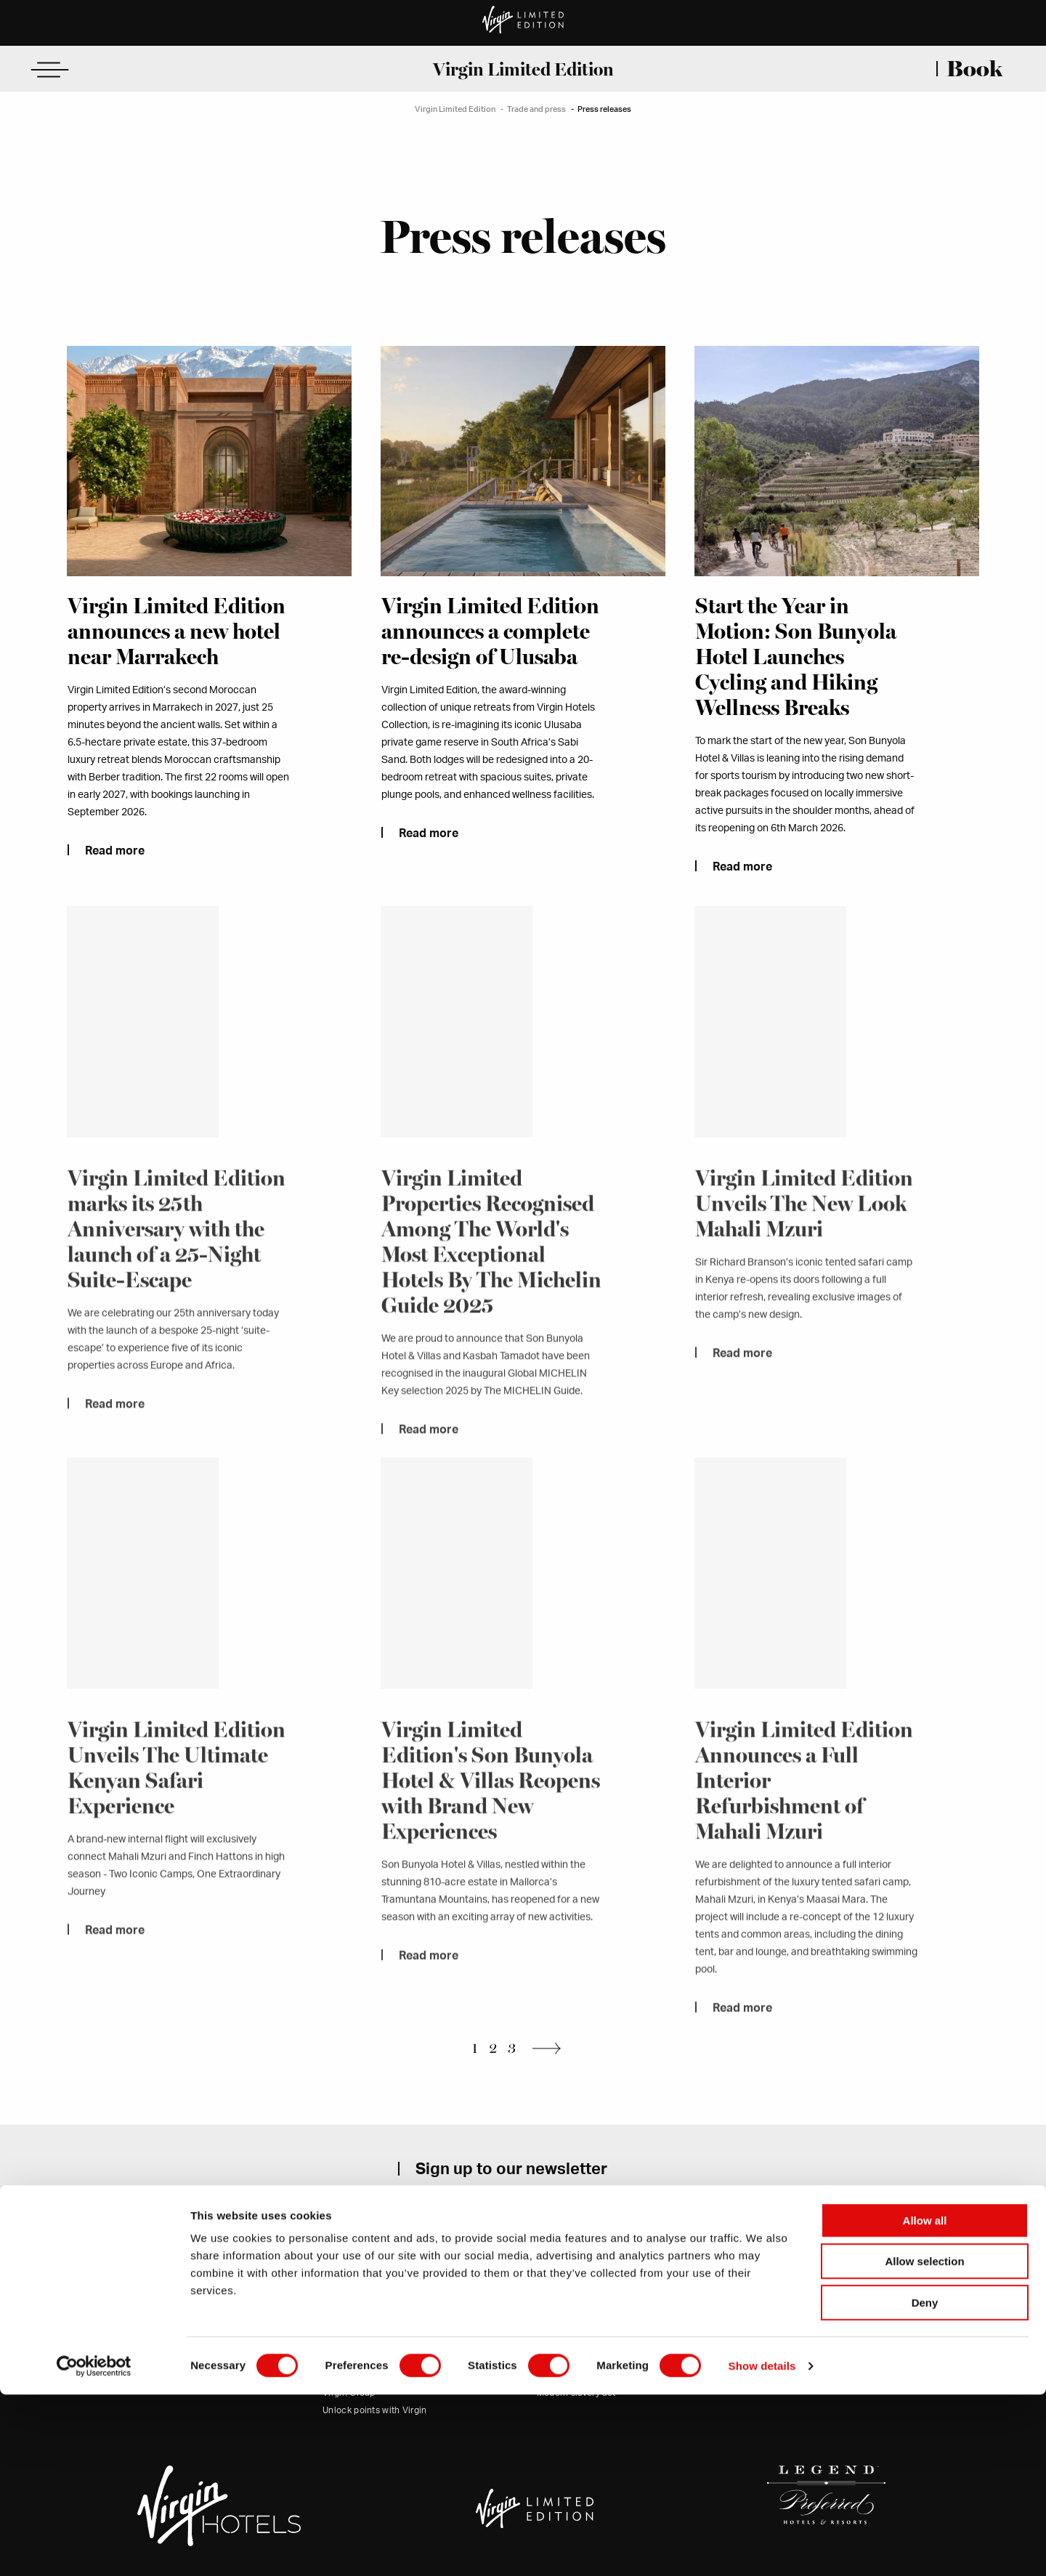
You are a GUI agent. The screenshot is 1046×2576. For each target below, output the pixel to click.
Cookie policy (565, 2355)
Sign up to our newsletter (511, 2168)
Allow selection (924, 2443)
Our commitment (357, 2320)
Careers (339, 2355)
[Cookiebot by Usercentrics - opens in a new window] (94, 2548)
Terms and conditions (581, 2320)
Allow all (925, 2402)
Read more (114, 851)
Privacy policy (566, 2338)
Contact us (136, 2355)
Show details (762, 2547)
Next (550, 2047)
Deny (925, 2484)
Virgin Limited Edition (523, 69)
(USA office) (174, 2338)
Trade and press (536, 109)
